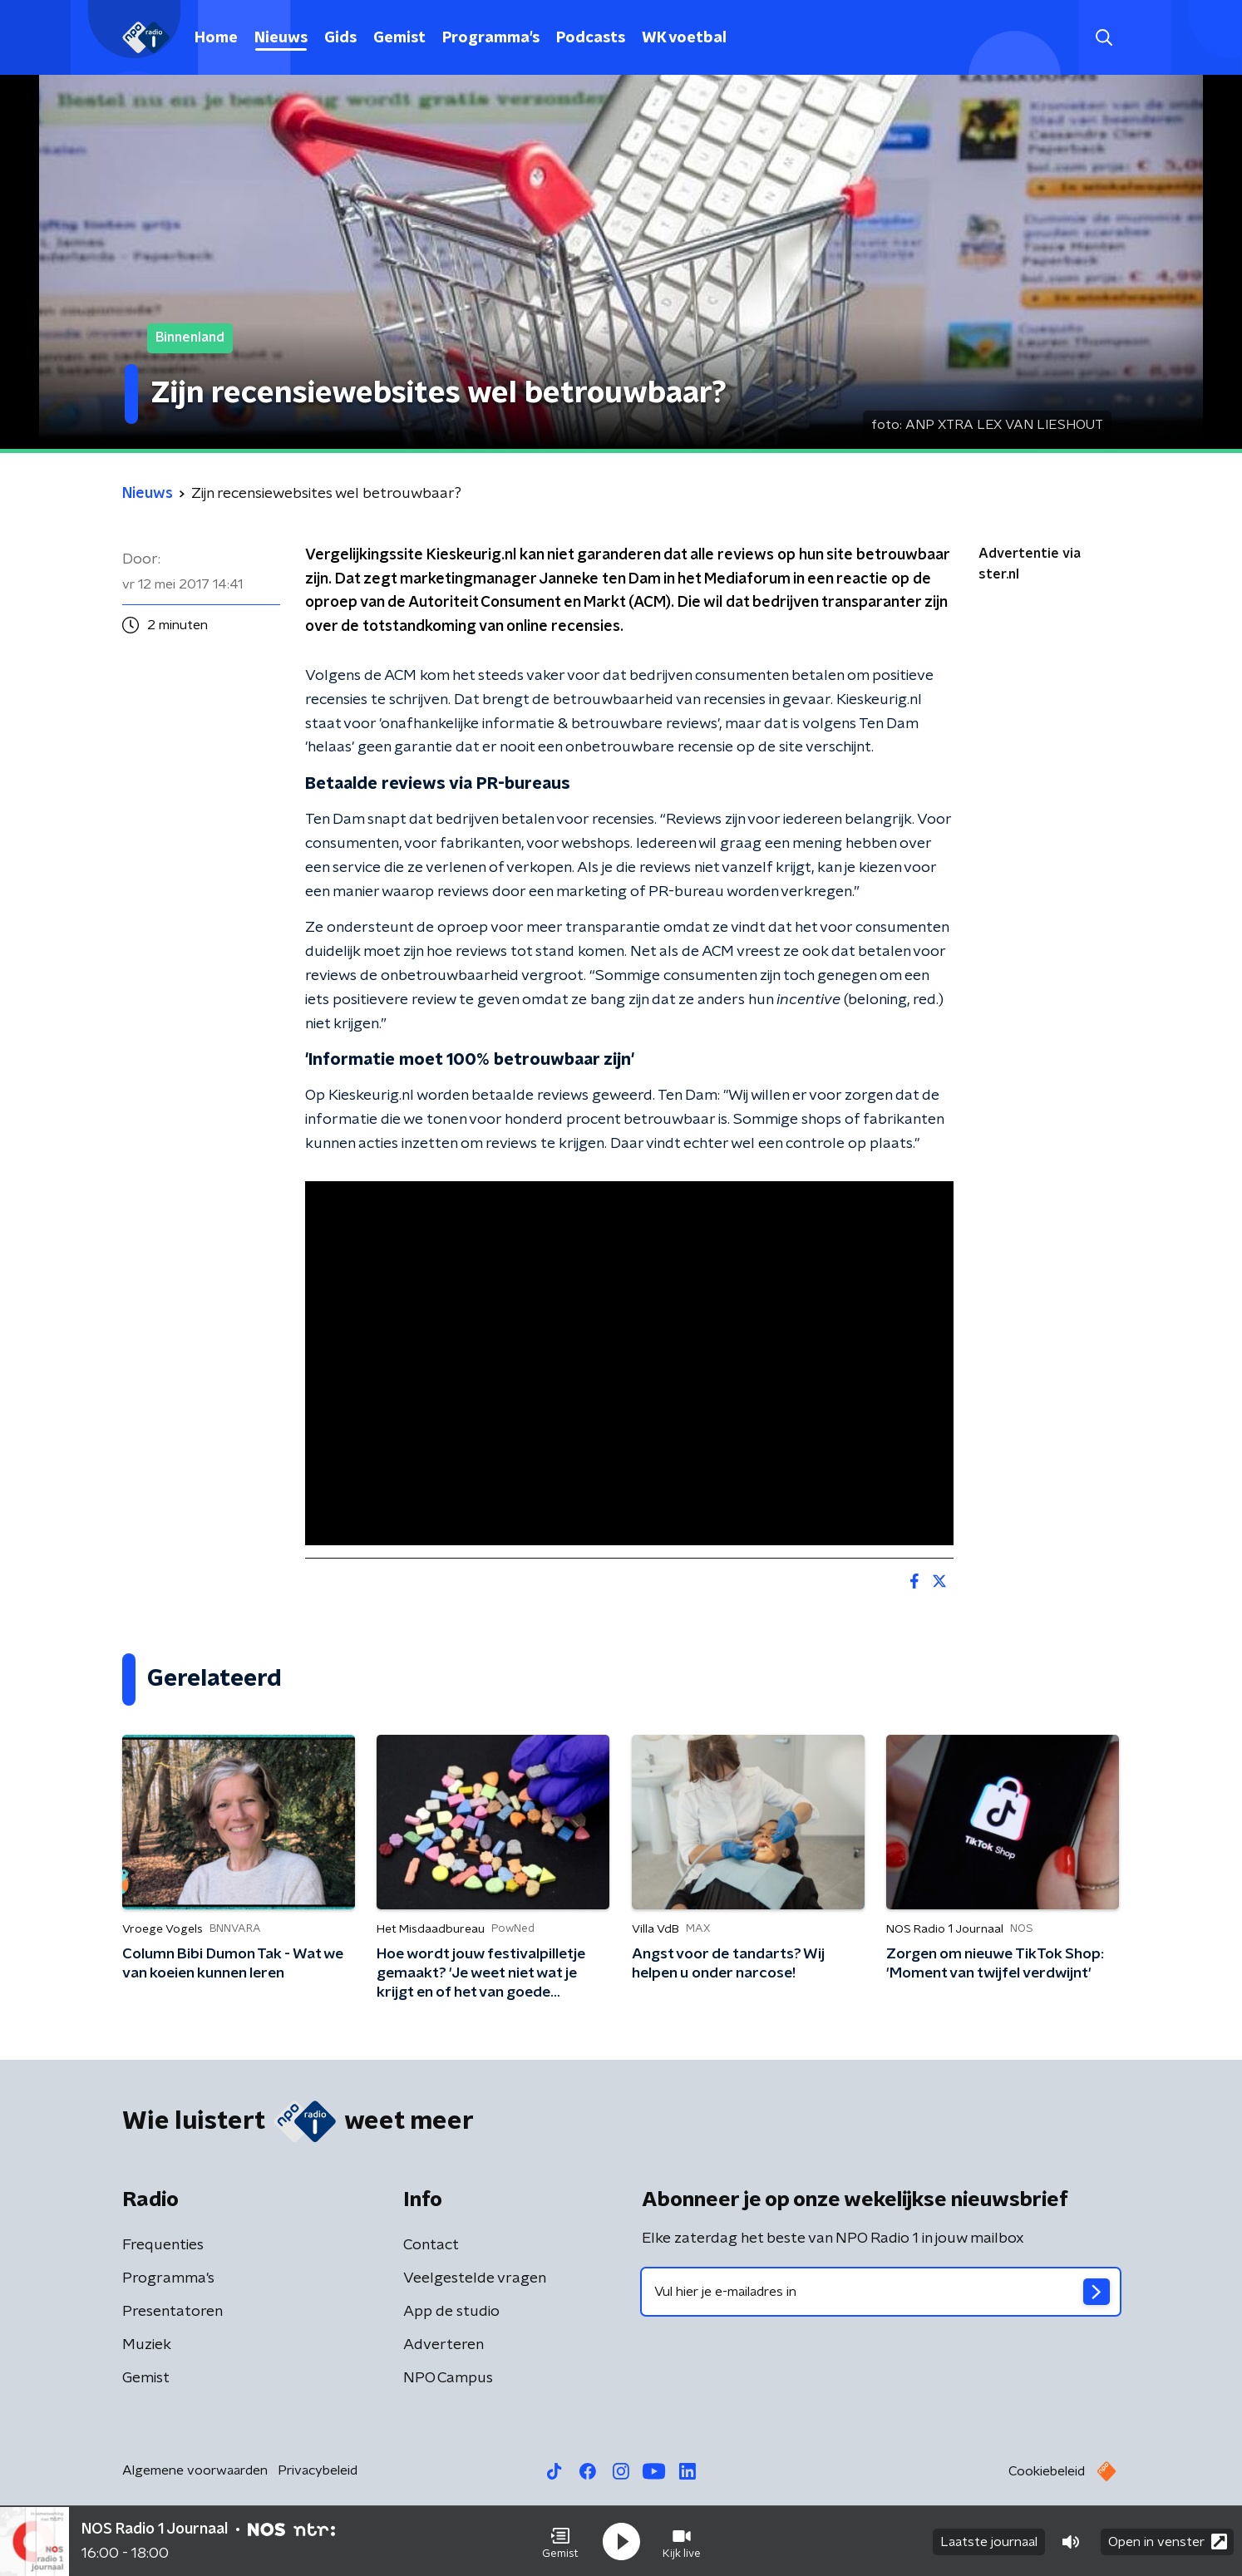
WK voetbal (684, 38)
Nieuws (281, 38)
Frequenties (163, 2245)
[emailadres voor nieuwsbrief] (881, 2291)
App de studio (451, 2311)
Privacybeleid (317, 2470)
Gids (340, 38)
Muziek (146, 2344)
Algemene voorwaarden (195, 2470)
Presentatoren (172, 2311)
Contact (431, 2245)
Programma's (491, 38)
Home (216, 38)
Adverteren (443, 2344)
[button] (560, 2541)
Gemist (399, 38)
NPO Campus (448, 2378)
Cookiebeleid (1046, 2471)
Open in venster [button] (1167, 2541)
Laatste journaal (988, 2541)
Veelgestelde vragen (474, 2278)
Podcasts (590, 38)
